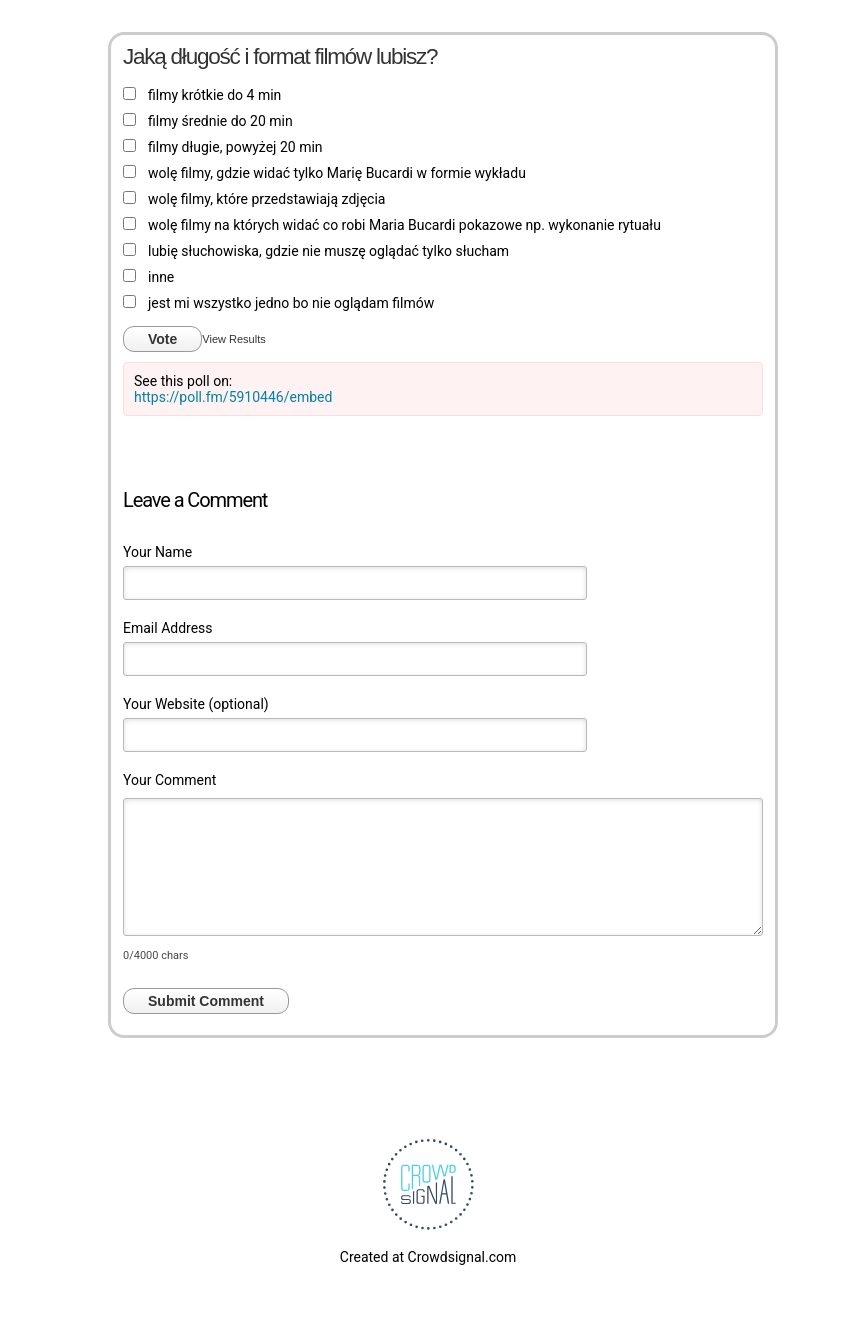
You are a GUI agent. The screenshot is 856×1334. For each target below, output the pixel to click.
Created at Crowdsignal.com (428, 1257)
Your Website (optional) (196, 704)
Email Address (168, 628)
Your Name (157, 552)
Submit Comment (206, 1001)
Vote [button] (162, 339)
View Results (233, 339)
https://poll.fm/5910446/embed (233, 397)
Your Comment (169, 780)
